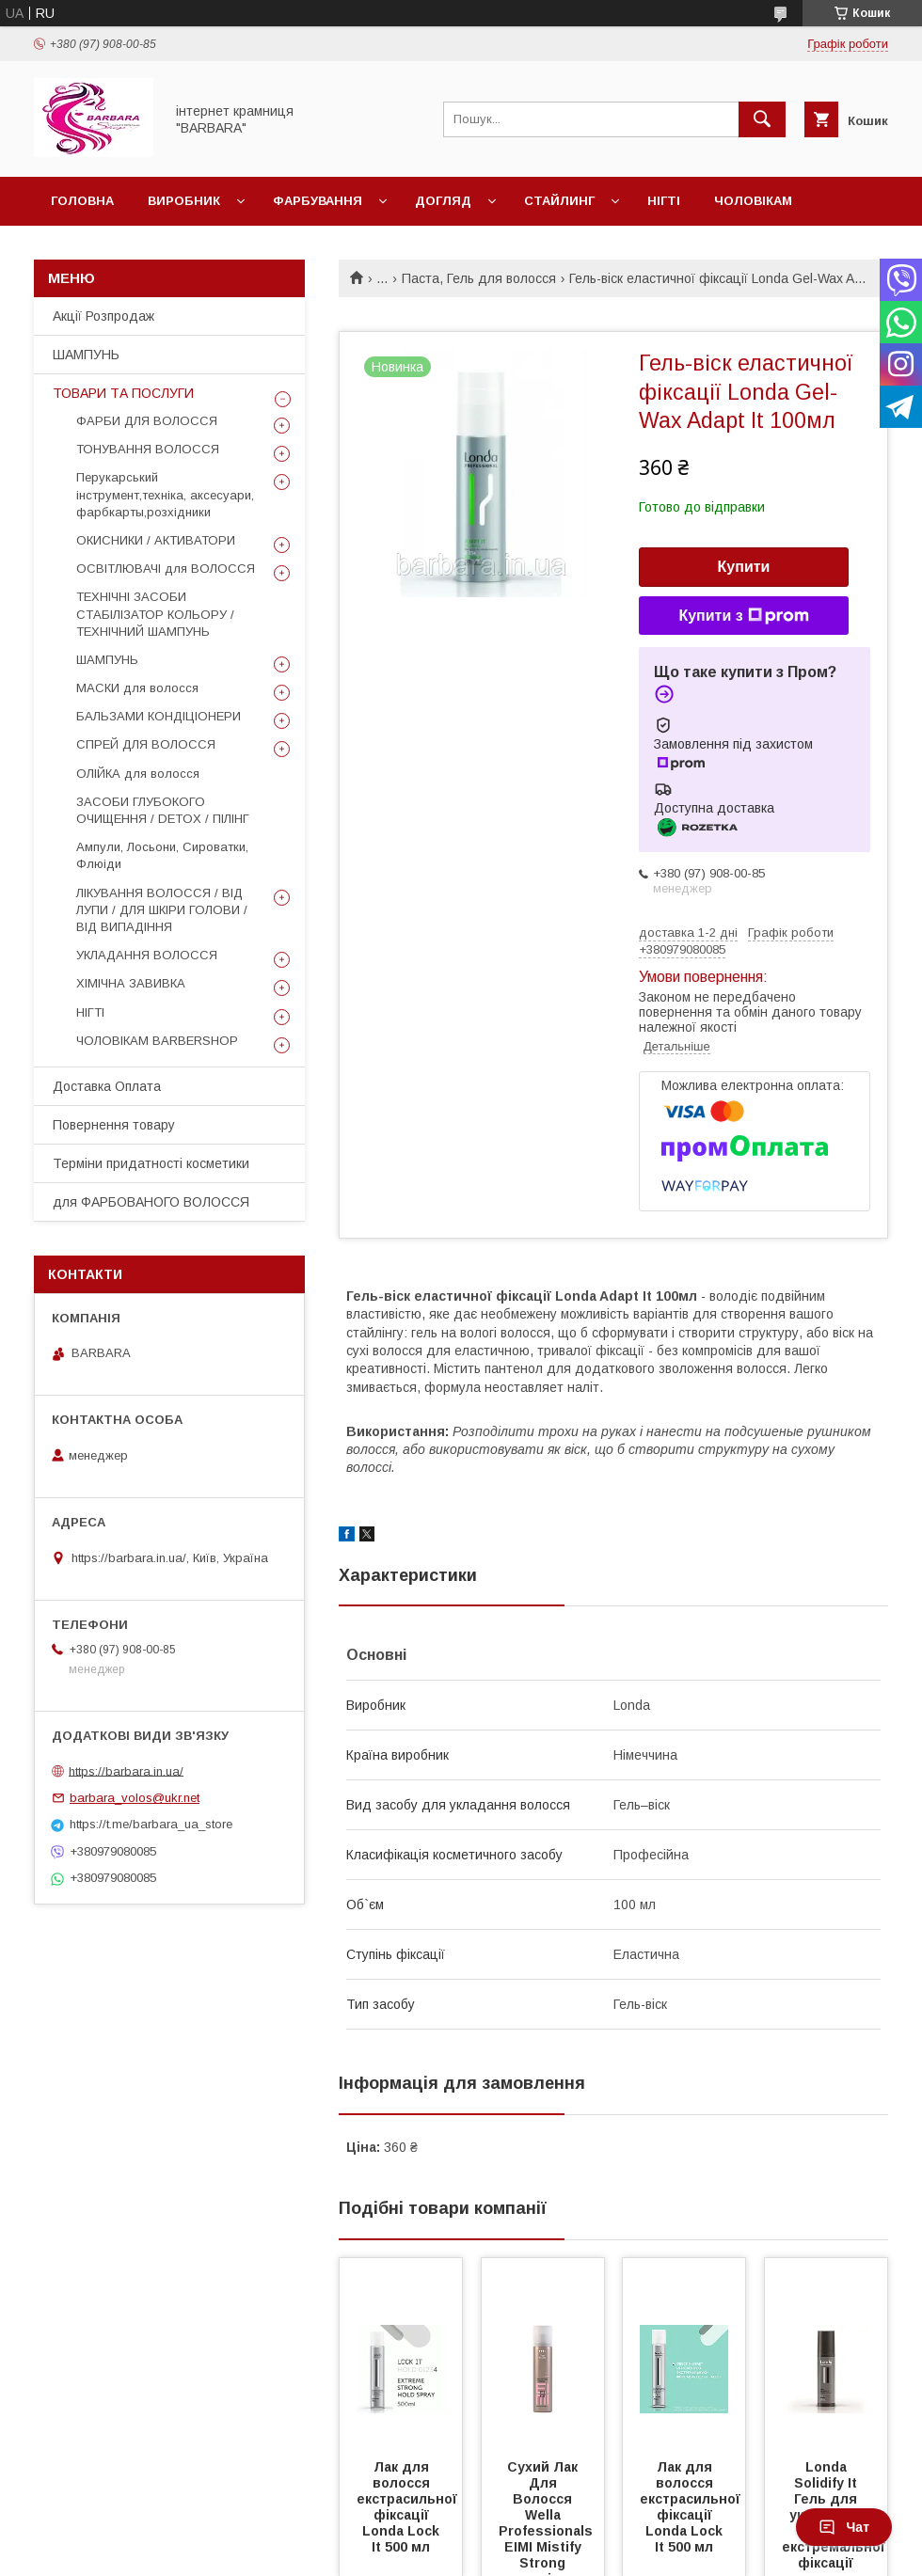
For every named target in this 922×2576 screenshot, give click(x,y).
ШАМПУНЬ (86, 354)
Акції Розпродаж (103, 316)
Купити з (743, 616)
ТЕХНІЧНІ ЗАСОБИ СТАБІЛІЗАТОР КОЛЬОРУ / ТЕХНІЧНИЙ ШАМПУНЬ (155, 614)
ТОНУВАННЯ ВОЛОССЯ (147, 449)
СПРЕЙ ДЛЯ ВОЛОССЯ (145, 744)
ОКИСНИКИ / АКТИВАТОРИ (155, 540)
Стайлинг (559, 201)
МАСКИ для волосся (137, 688)
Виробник (184, 201)
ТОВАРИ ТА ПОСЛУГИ (123, 393)
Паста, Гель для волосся (479, 278)
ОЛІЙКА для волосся (137, 773)
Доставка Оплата (107, 1086)
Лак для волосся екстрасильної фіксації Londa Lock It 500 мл (409, 2506)
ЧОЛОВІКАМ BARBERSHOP (157, 1041)
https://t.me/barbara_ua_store (151, 1824)
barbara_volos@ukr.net (134, 1798)
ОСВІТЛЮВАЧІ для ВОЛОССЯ (165, 568)
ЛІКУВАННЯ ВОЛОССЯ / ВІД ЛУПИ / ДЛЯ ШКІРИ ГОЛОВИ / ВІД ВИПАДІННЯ (161, 910)
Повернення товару (114, 1124)
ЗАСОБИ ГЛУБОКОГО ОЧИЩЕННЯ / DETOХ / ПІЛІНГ (162, 810)
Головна (82, 201)
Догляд (443, 201)
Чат (844, 2527)
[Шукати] (762, 119)
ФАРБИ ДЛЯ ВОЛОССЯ (146, 421)
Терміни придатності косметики (151, 1163)
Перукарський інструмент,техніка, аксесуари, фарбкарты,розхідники (165, 494)
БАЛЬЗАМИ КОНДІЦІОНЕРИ (158, 716)
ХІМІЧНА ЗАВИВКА (130, 983)
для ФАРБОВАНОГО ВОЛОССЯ (151, 1201)
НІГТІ (90, 1012)
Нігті (663, 201)
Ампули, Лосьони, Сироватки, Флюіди (162, 855)
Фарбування (317, 201)
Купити (744, 567)
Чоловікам (753, 201)
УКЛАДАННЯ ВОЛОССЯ (146, 955)
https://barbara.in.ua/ (126, 1770)
